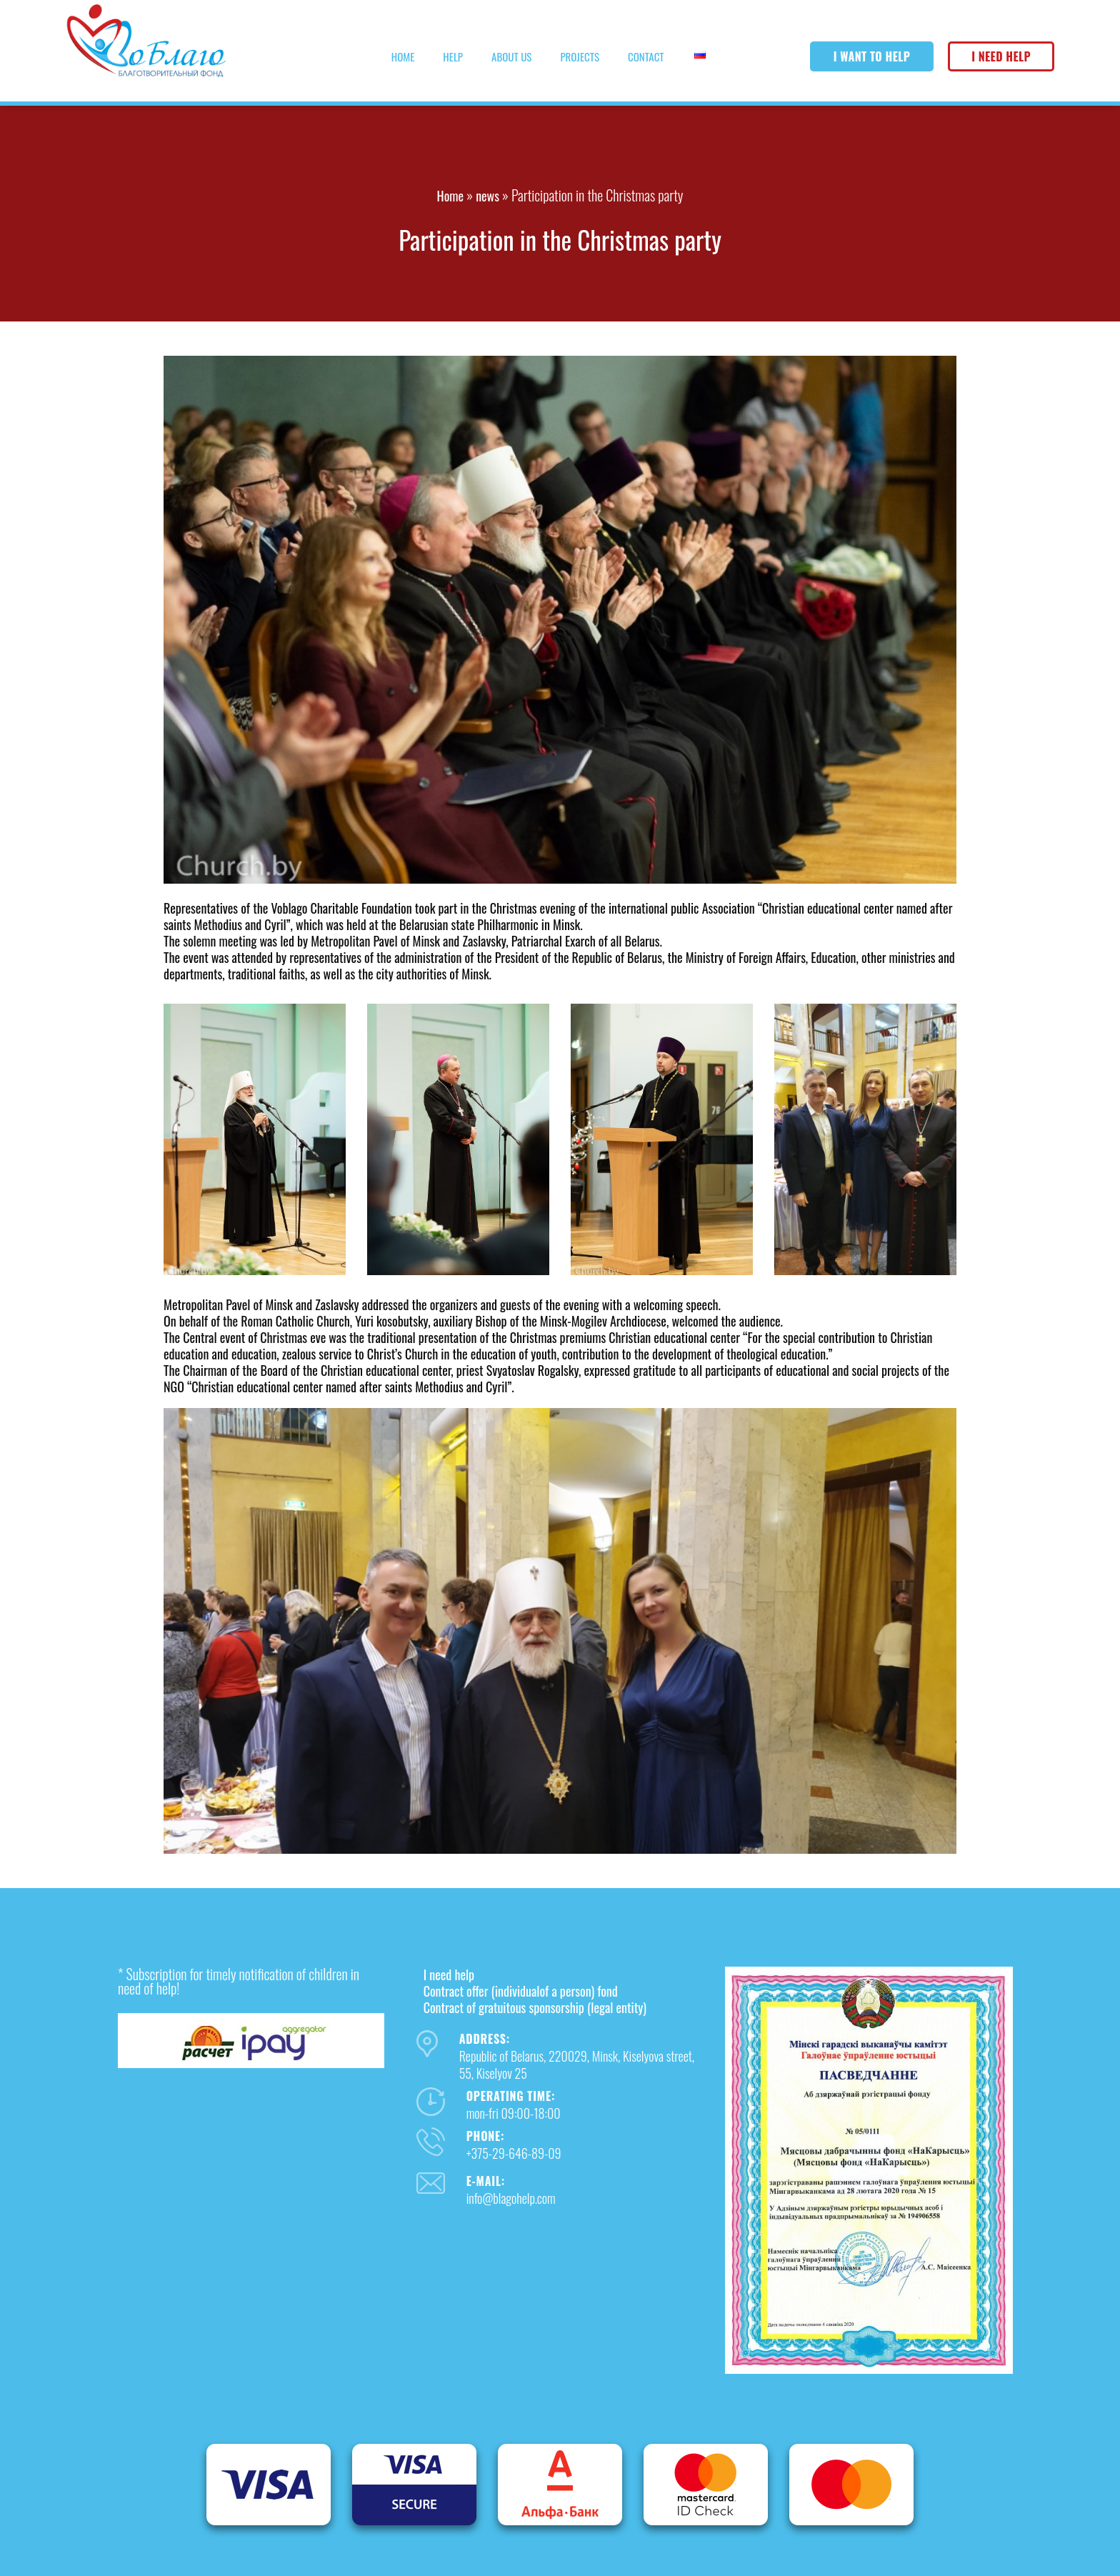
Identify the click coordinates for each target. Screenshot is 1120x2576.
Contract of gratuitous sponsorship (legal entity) (535, 2007)
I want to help (872, 56)
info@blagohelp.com (511, 2198)
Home (403, 56)
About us (511, 56)
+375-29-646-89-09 (513, 2153)
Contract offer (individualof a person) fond (521, 1991)
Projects (579, 56)
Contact (646, 56)
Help (453, 56)
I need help (1001, 56)
